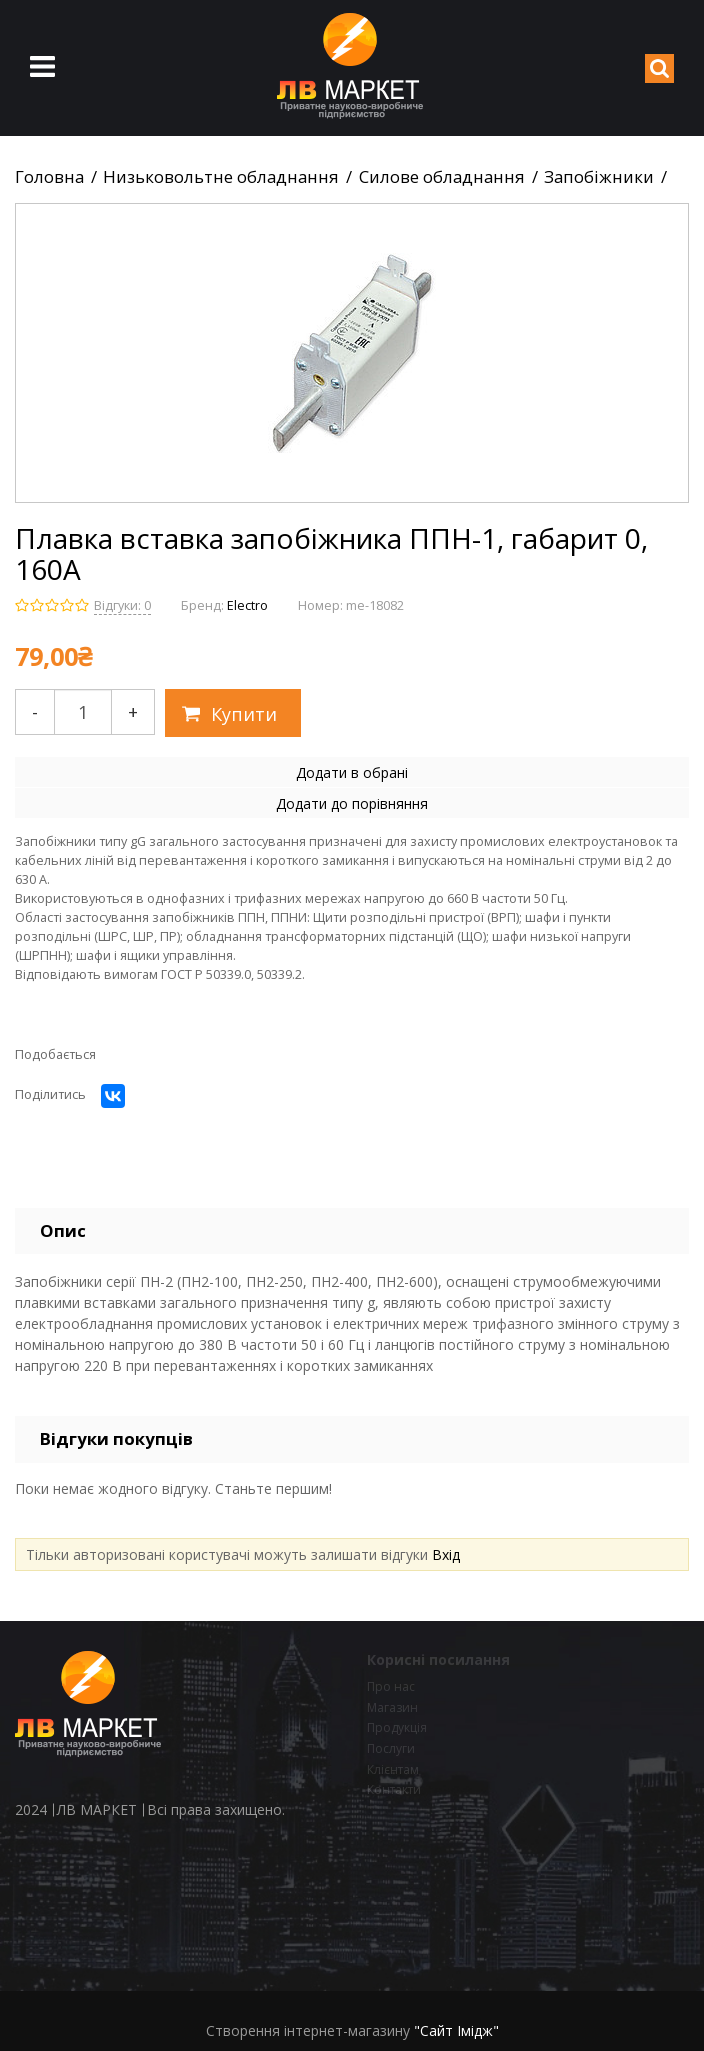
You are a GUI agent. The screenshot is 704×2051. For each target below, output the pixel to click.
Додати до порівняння (352, 803)
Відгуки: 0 (122, 605)
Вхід (446, 1554)
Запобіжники (599, 177)
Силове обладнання (442, 177)
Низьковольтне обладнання (221, 177)
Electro (247, 605)
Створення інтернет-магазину (308, 2030)
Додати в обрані (352, 772)
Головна (49, 177)
